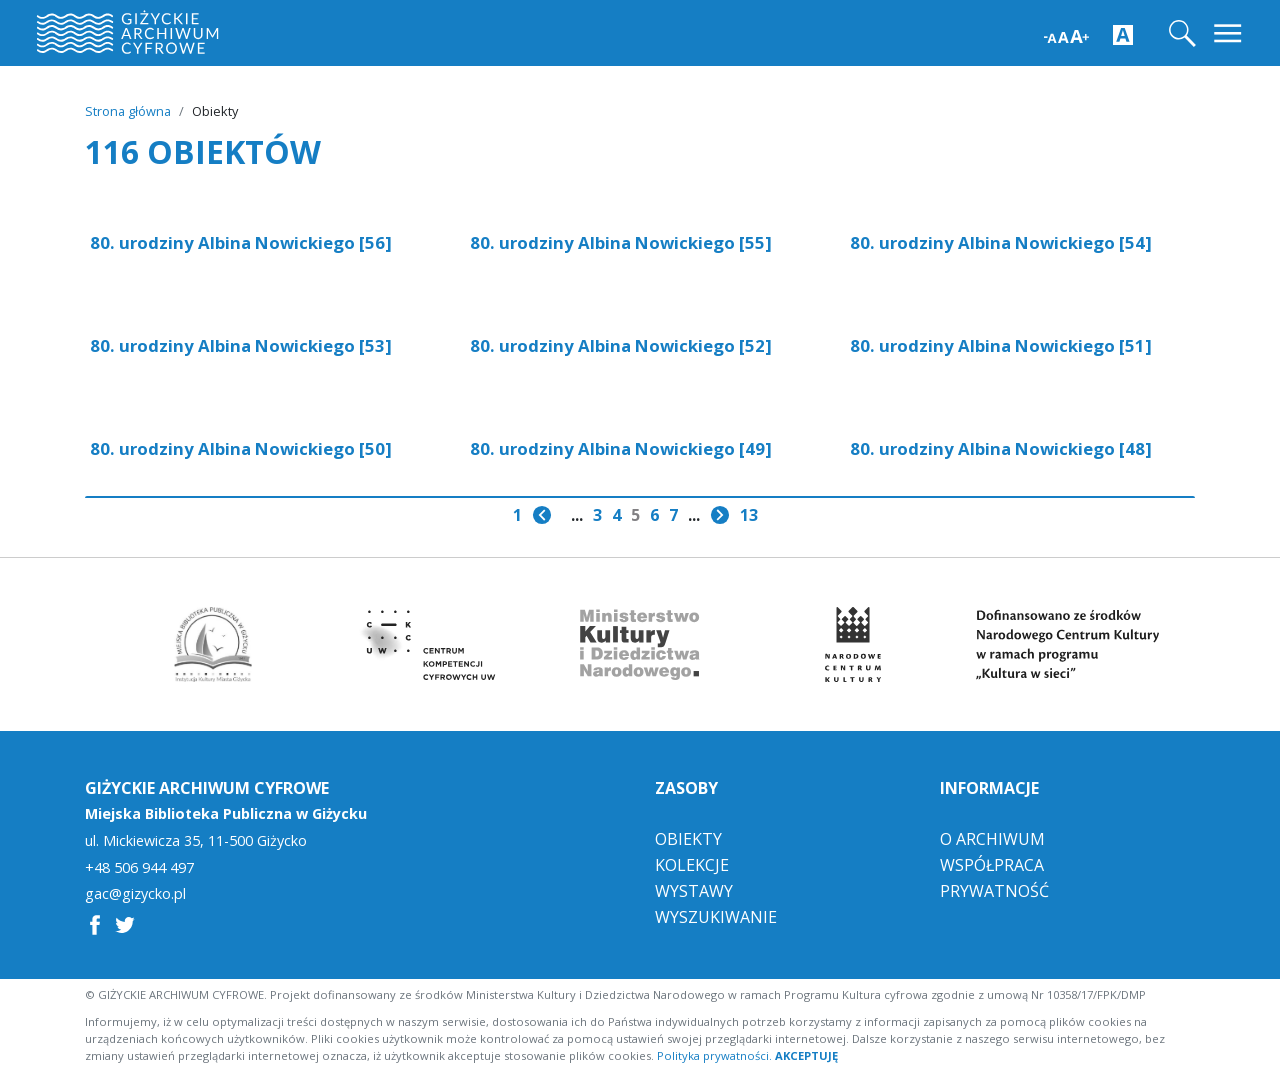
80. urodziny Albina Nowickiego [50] (241, 448)
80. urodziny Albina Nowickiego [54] (1001, 242)
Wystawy (694, 889)
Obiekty (688, 837)
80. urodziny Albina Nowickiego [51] (1001, 345)
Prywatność (994, 889)
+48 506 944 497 (139, 866)
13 (749, 515)
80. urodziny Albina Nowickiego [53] (241, 345)
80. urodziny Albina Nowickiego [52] (621, 345)
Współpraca (992, 863)
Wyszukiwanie (716, 915)
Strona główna (128, 111)
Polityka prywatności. (714, 1053)
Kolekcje (692, 863)
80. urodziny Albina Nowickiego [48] (1001, 448)
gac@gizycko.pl (135, 892)
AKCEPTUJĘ (806, 1053)
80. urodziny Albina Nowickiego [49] (621, 448)
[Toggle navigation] (1229, 33)
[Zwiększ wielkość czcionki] (1066, 34)
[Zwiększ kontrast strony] (1123, 34)
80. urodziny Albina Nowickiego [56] (241, 242)
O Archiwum (992, 837)
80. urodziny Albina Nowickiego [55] (621, 242)
